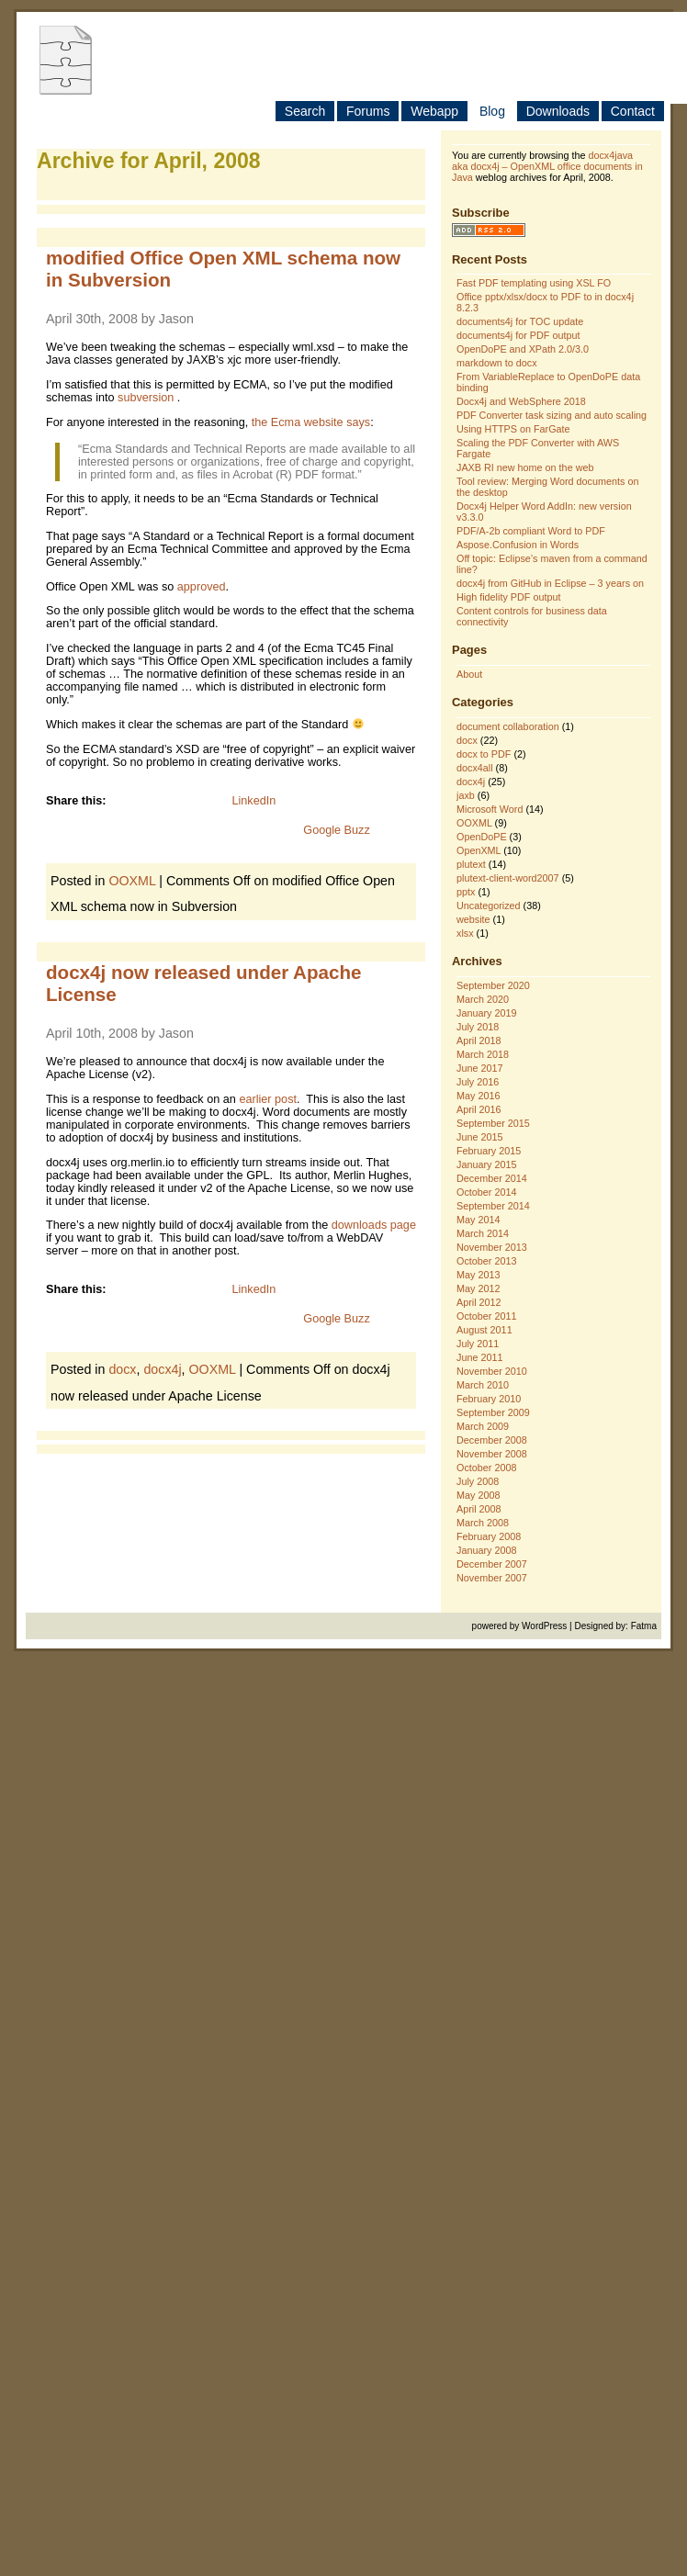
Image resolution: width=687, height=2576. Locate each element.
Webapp (434, 111)
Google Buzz (336, 830)
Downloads (558, 111)
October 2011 (486, 1316)
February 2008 (488, 1536)
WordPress (544, 1626)
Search (305, 111)
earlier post (268, 1099)
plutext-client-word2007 (507, 877)
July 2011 (477, 1343)
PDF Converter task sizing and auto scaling (551, 415)
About (469, 674)
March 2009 (482, 1426)
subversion (147, 397)
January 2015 (486, 1164)
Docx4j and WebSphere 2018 (521, 401)
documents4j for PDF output (518, 335)
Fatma (644, 1626)
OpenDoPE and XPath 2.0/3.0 (522, 348)
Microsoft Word (489, 809)
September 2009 (493, 1412)
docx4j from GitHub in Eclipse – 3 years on (550, 583)
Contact (633, 111)
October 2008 (486, 1467)
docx (122, 1369)
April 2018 (478, 1040)
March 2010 (482, 1384)
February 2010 (488, 1398)
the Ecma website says (311, 422)
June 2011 (479, 1357)
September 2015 (493, 1123)
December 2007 (491, 1563)
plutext (471, 864)
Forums (367, 111)
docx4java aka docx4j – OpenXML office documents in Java (547, 166)
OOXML (131, 880)
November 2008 (491, 1453)
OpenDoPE (481, 836)
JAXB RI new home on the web (524, 467)
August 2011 (484, 1329)
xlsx (465, 933)
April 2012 (478, 1302)
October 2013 (486, 1260)
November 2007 (491, 1577)
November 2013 (491, 1247)
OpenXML (478, 850)
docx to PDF (483, 753)
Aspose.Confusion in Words (517, 544)
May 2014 (478, 1219)
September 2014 (493, 1205)
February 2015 (488, 1150)
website (473, 919)
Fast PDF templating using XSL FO (533, 282)
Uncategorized (488, 905)
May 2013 (478, 1274)
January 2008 (486, 1550)
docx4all (474, 767)
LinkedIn (253, 800)
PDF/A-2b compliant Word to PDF (530, 530)
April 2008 (478, 1508)
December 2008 (491, 1439)
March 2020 (482, 999)
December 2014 (491, 1178)
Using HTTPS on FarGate (513, 428)
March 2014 (482, 1233)
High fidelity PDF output (508, 596)
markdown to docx (496, 362)
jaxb (465, 795)
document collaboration (507, 726)
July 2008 (477, 1481)
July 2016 (477, 1081)
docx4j (162, 1369)
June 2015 (479, 1136)
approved (201, 586)
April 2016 (478, 1109)
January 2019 (486, 1012)
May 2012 (478, 1288)
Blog (492, 111)
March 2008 (482, 1522)
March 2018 (482, 1054)
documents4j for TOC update (519, 321)
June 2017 (479, 1068)
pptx (465, 891)
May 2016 (478, 1095)
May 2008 (478, 1495)
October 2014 (486, 1192)
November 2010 (491, 1371)
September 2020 (493, 985)
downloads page (374, 1225)
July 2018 (477, 1026)
